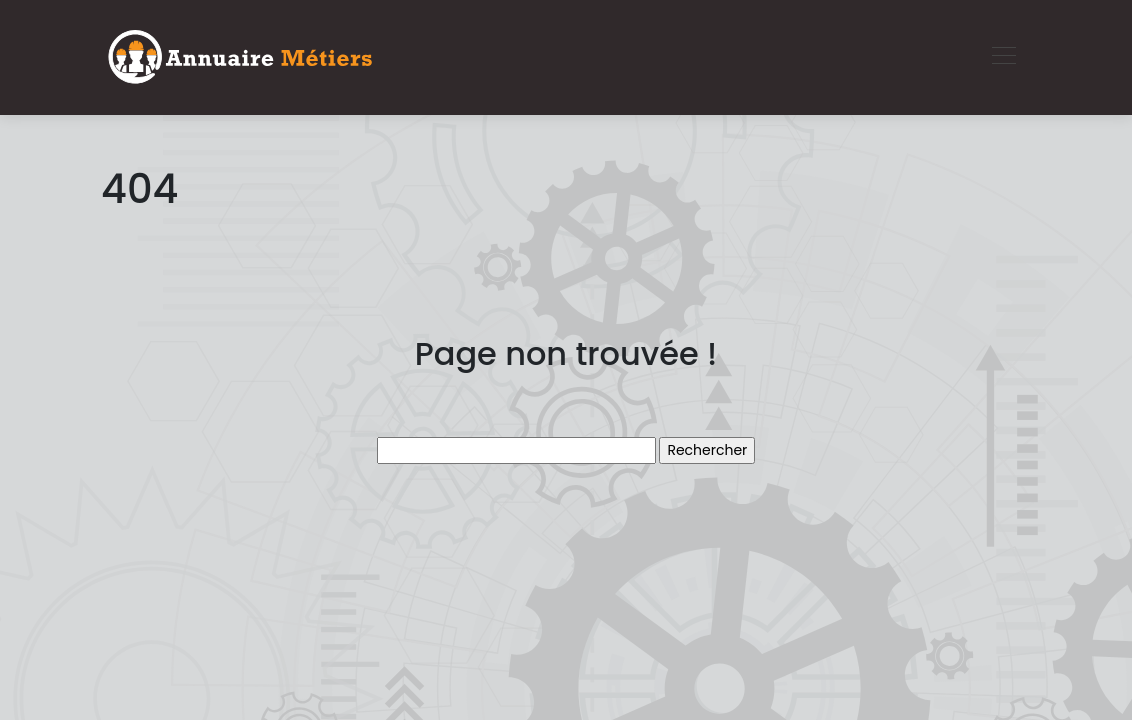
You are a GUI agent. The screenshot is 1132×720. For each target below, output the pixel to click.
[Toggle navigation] (1003, 58)
